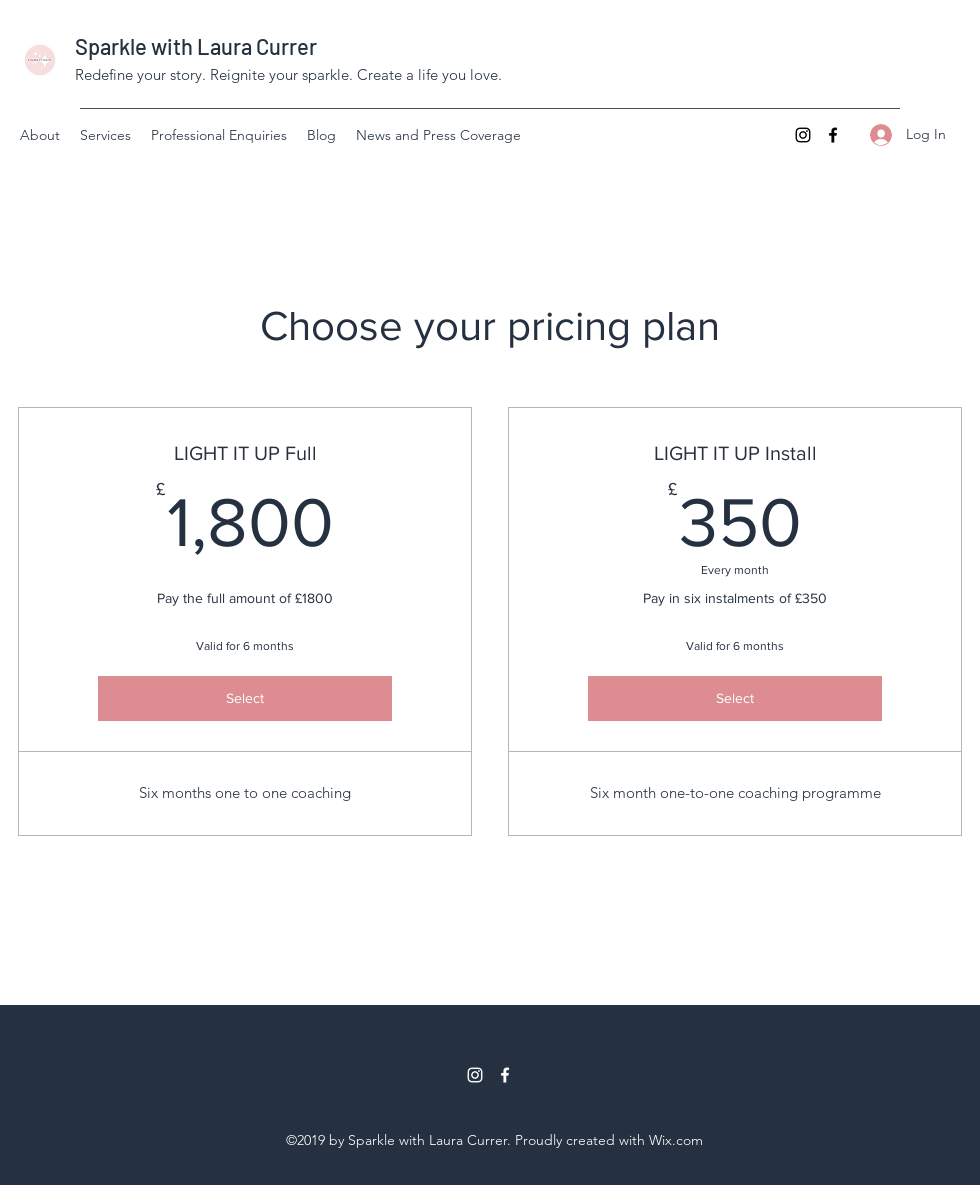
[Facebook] (833, 135)
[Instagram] (803, 135)
